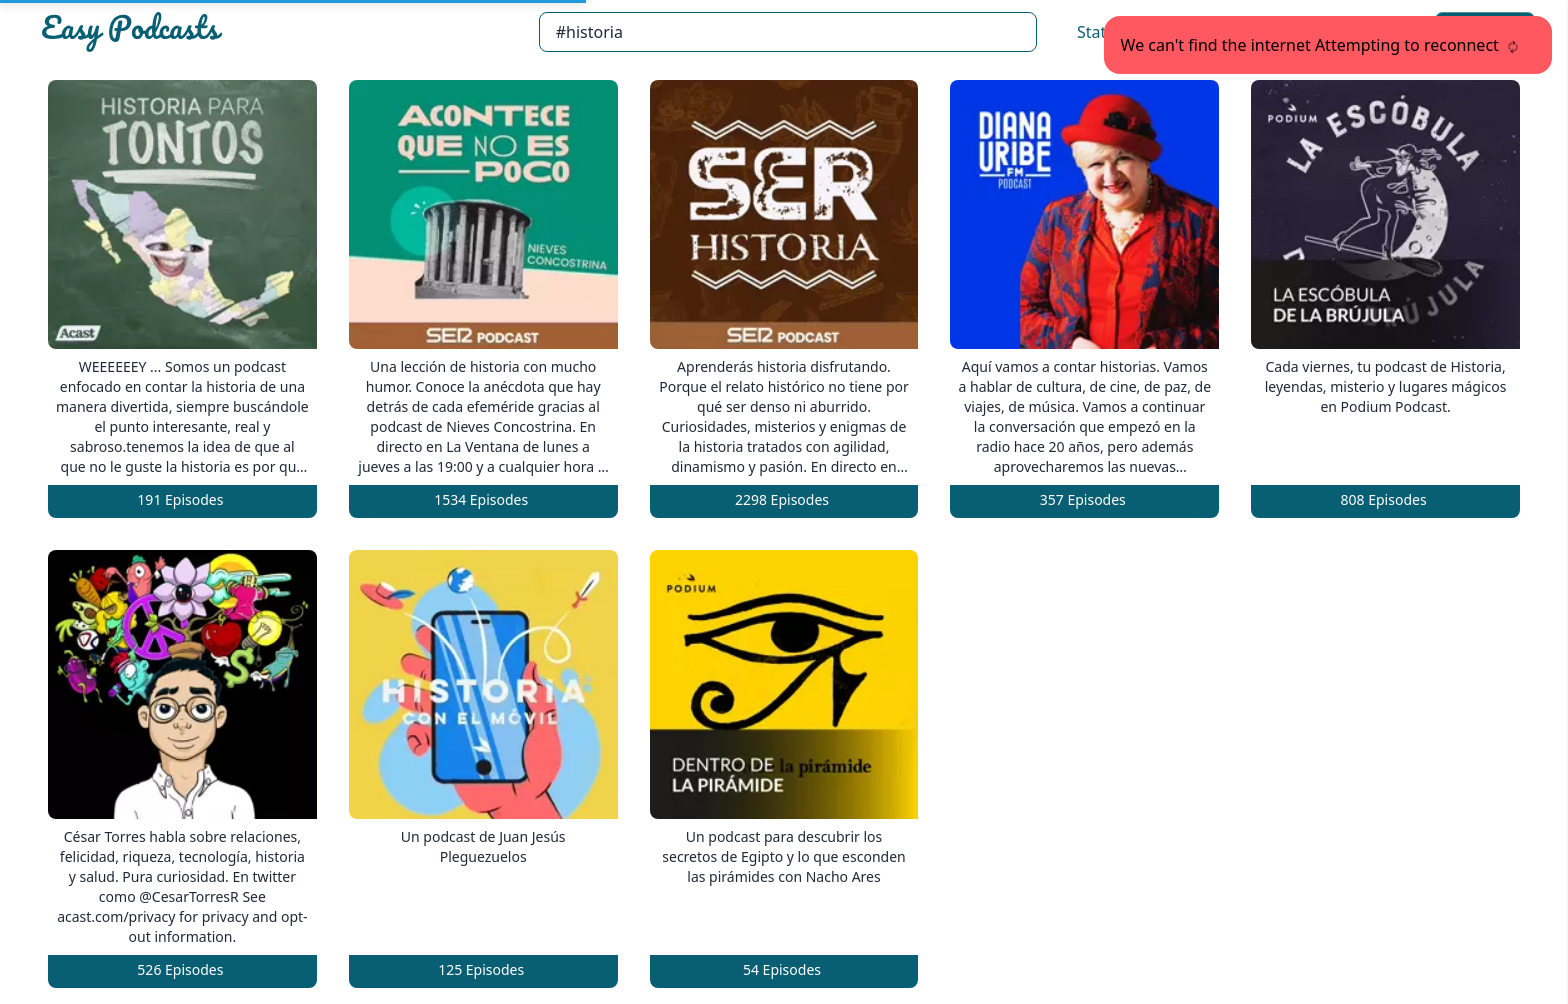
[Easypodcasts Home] (281, 32)
